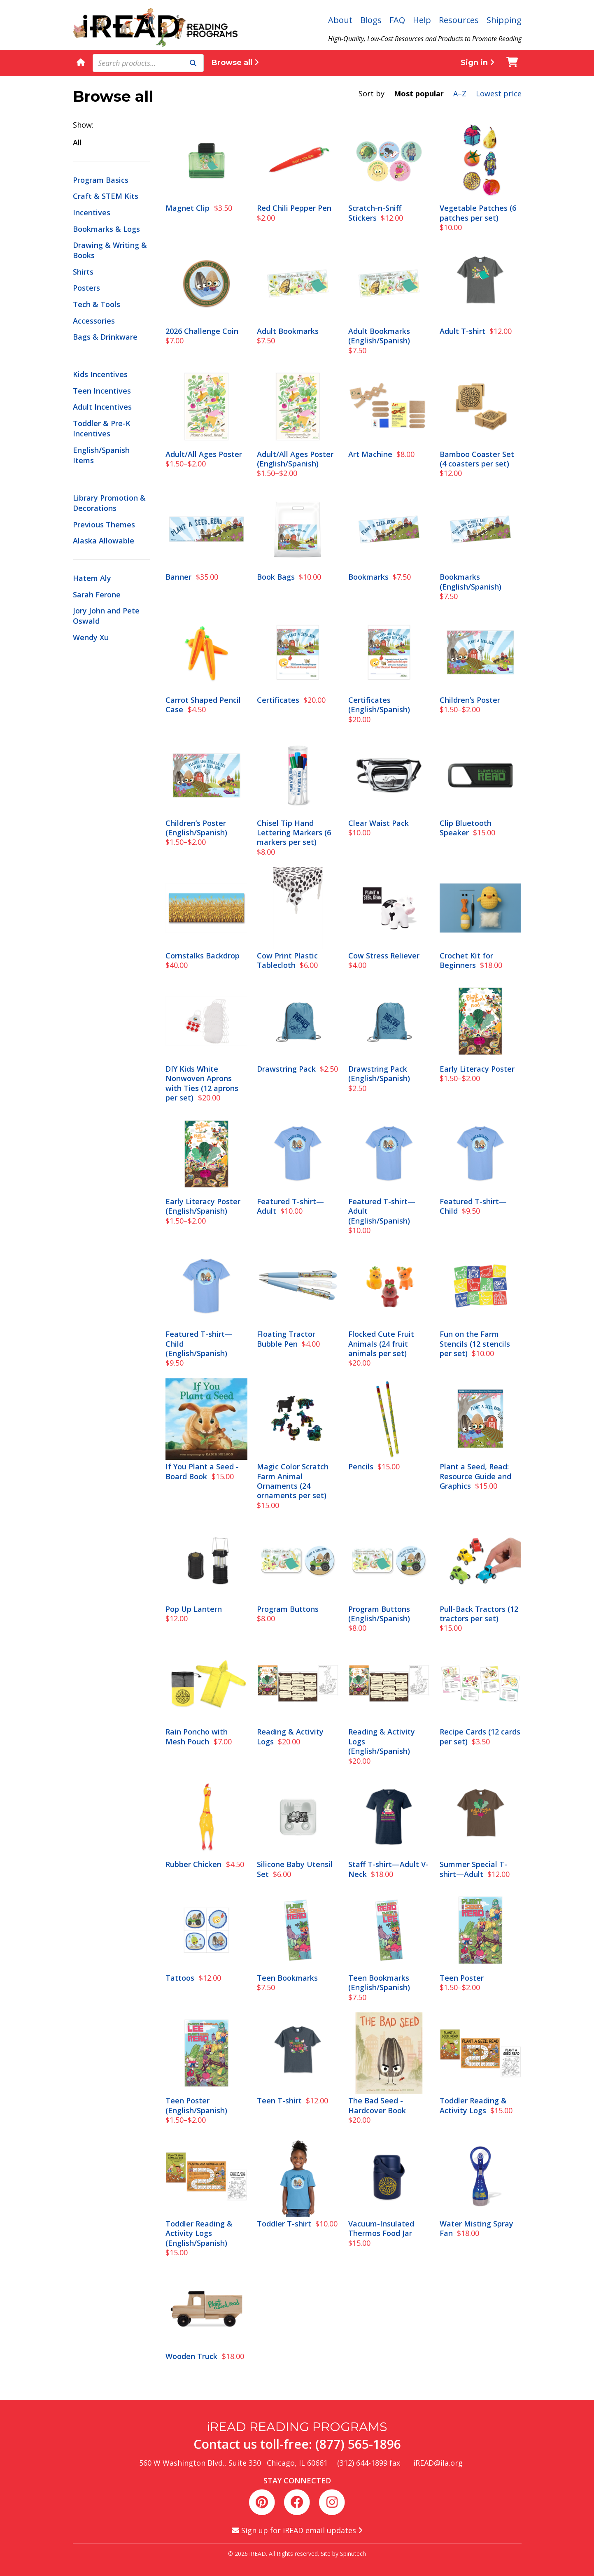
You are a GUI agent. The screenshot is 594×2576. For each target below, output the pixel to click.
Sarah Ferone (97, 594)
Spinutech (353, 2553)
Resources (459, 20)
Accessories (94, 321)
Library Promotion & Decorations (109, 503)
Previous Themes (104, 524)
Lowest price (499, 93)
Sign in (477, 62)
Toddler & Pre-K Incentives (101, 428)
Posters (86, 288)
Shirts (83, 272)
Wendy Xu (91, 637)
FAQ (397, 20)
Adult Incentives (102, 407)
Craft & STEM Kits (105, 196)
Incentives (91, 212)
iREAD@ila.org (438, 2463)
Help (422, 20)
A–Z (459, 93)
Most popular (419, 93)
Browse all (235, 62)
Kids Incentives (100, 374)
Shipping (504, 20)
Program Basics (100, 180)
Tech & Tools (96, 304)
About (340, 20)
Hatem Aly (92, 578)
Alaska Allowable (103, 541)
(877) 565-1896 (358, 2444)
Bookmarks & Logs (106, 229)
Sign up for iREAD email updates (297, 2530)
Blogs (371, 20)
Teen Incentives (102, 391)
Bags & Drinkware (105, 337)
